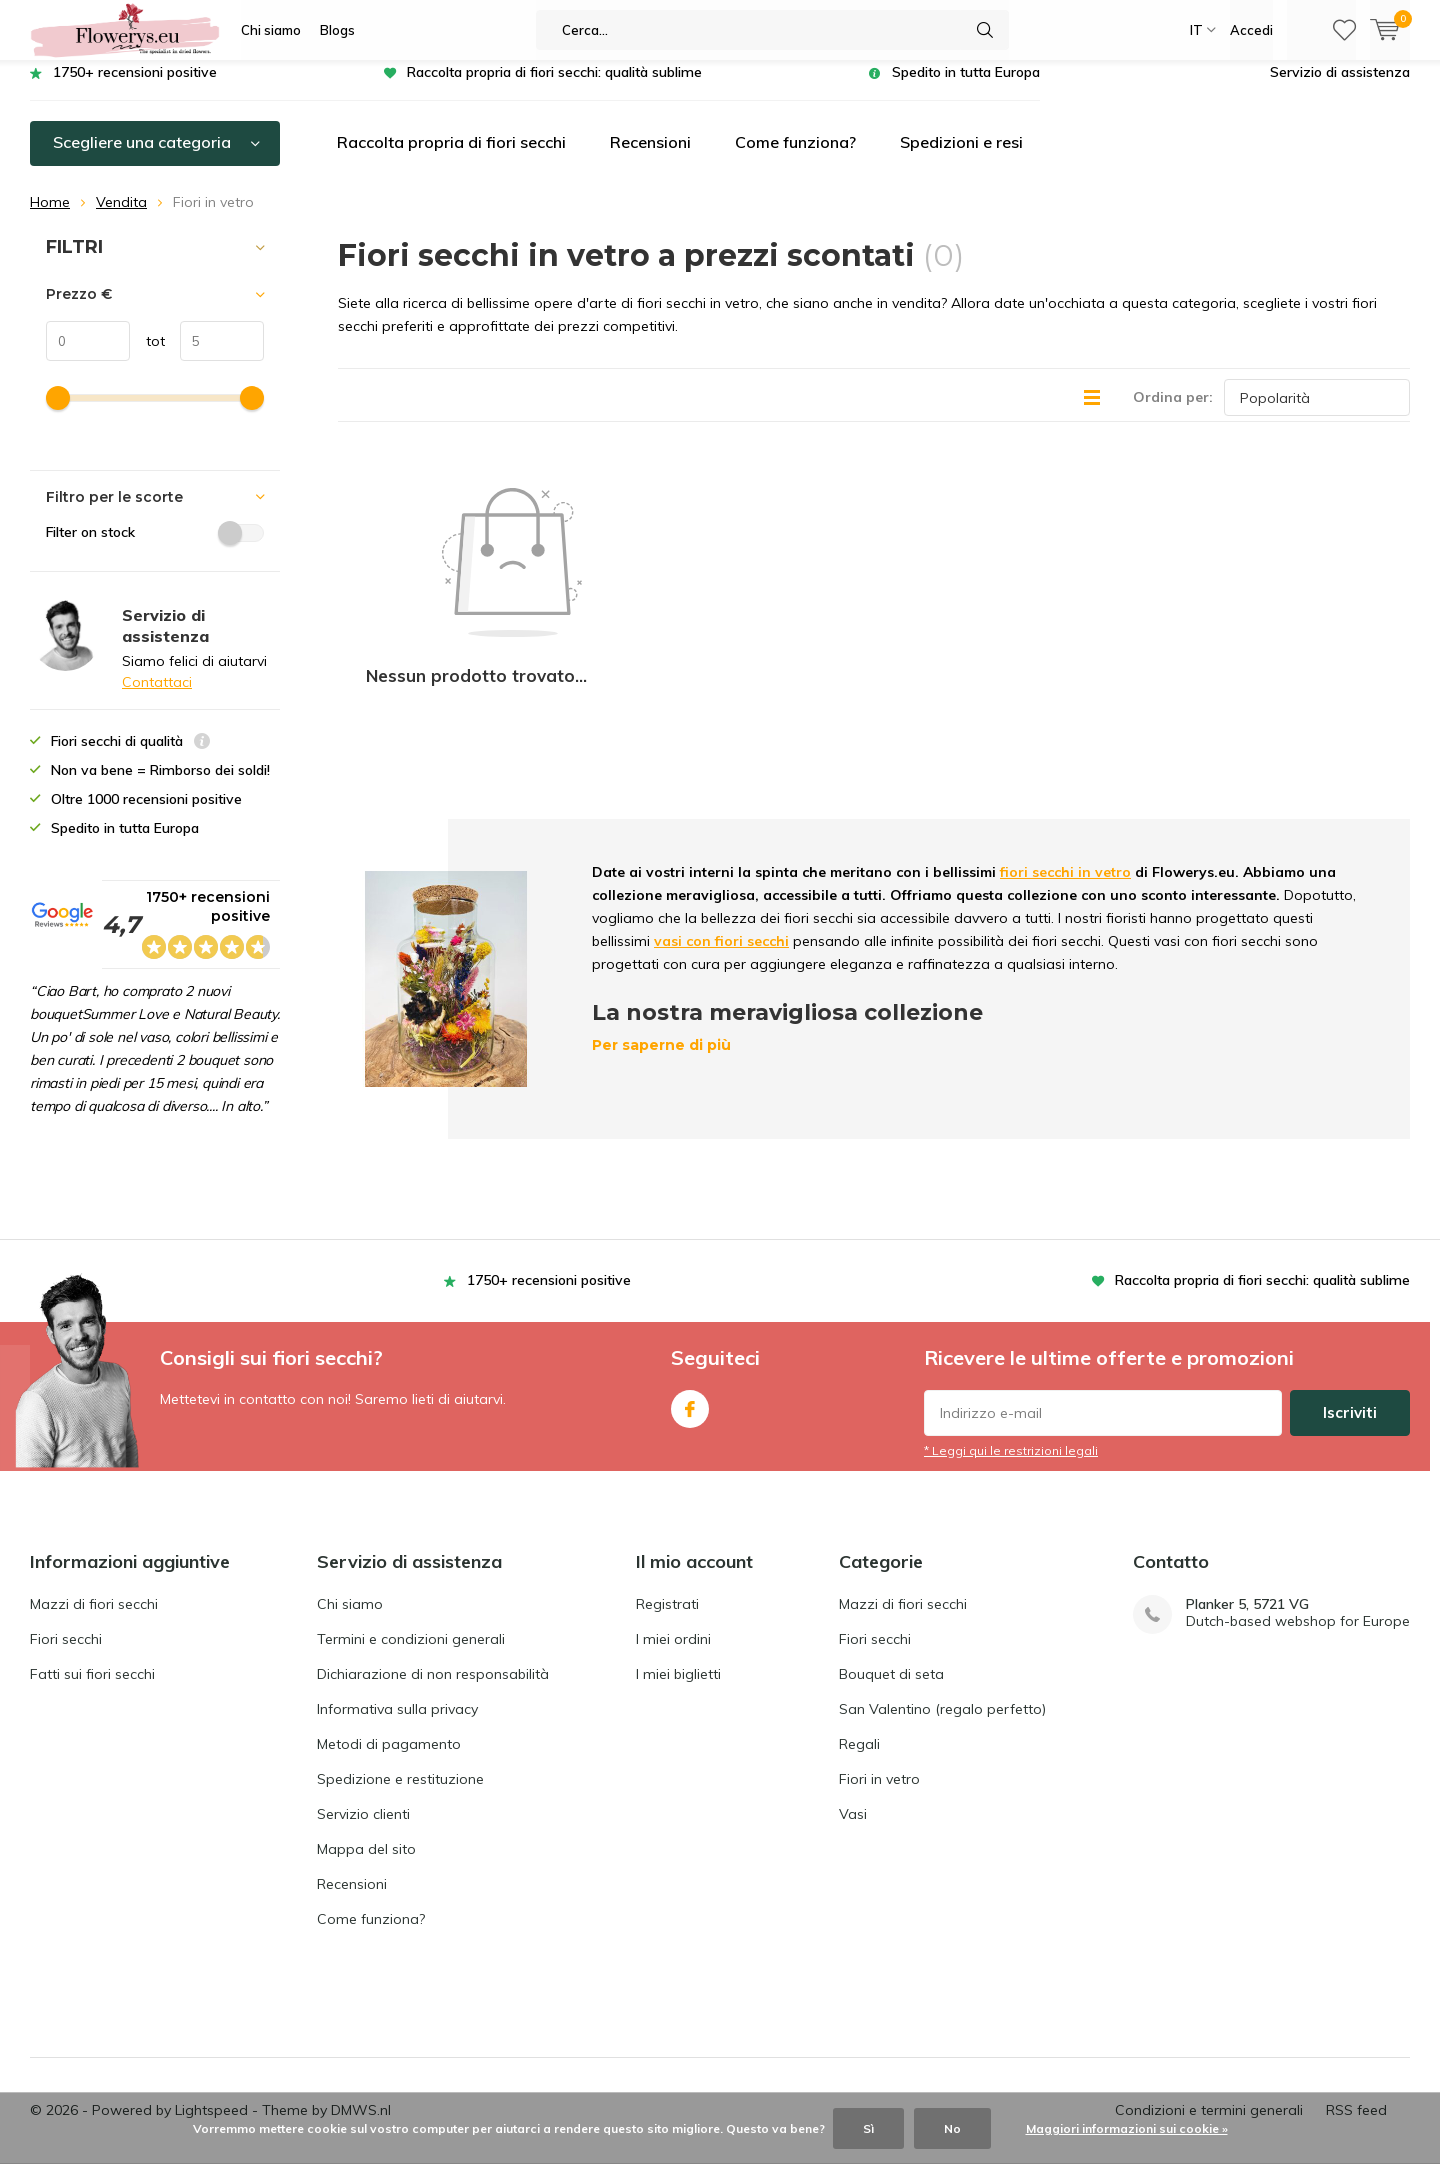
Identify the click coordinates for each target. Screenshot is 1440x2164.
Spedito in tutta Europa (966, 87)
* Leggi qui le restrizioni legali (1011, 1418)
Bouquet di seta (891, 1642)
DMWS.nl (361, 2078)
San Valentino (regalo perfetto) (942, 1677)
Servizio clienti (363, 1782)
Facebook (690, 1372)
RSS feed (1356, 2078)
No (952, 2128)
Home (50, 217)
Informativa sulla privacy (397, 1677)
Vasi (853, 1782)
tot (147, 356)
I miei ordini (673, 1607)
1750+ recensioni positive (135, 87)
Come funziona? (795, 157)
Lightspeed (211, 2078)
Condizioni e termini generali (1209, 2078)
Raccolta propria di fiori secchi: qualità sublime (554, 87)
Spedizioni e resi (961, 157)
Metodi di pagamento (389, 1712)
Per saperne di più (661, 926)
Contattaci (157, 697)
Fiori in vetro (879, 1747)
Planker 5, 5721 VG (1247, 1572)
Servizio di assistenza (1340, 87)
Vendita (121, 217)
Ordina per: (1173, 412)
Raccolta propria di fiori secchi (451, 157)
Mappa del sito (366, 1817)
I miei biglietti (678, 1642)
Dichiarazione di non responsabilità (433, 1642)
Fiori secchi (66, 1607)
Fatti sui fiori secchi (92, 1642)
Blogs (337, 30)
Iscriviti (1350, 1380)
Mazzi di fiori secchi (94, 1572)
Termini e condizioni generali (411, 1607)
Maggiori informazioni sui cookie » (1127, 2128)
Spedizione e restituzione (400, 1747)
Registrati (667, 1572)
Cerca (985, 30)
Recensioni (650, 157)
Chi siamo (271, 30)
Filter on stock (155, 547)
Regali (859, 1712)
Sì (868, 2128)
